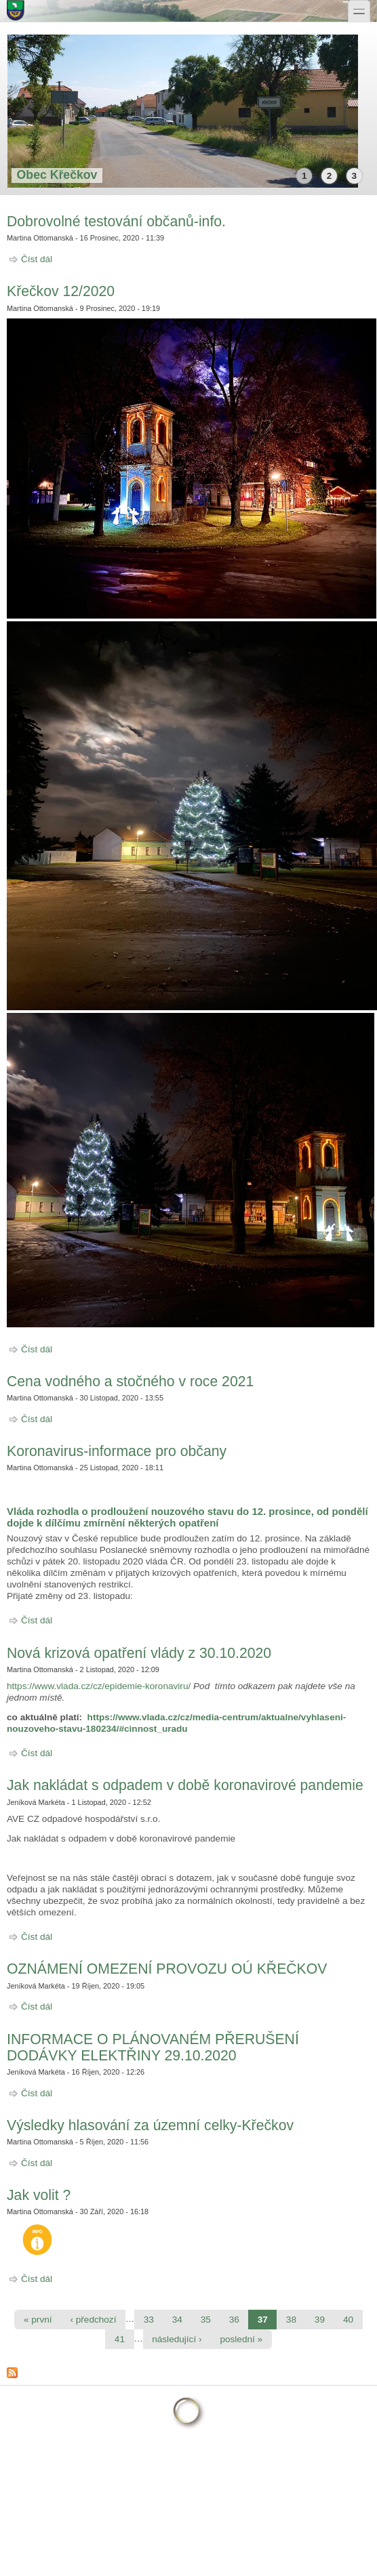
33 (149, 2319)
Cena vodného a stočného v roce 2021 (130, 1381)
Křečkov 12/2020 (61, 291)
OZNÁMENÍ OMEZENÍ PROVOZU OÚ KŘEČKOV (167, 1968)
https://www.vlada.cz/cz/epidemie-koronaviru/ (99, 1686)
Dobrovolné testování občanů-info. (116, 221)
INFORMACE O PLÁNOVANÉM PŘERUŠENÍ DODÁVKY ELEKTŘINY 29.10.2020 (153, 2047)
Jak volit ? (39, 2195)
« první (38, 2319)
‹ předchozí (93, 2319)
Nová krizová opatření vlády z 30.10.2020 (139, 1653)
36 (234, 2319)
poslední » (241, 2339)
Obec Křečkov (57, 175)
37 (263, 2319)
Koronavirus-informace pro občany (116, 1451)
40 (348, 2319)
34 (177, 2319)
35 (206, 2319)
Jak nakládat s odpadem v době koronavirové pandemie (185, 1785)
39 (320, 2319)
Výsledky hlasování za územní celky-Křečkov (150, 2125)
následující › (176, 2339)
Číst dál (36, 259)
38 (291, 2319)
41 (120, 2339)
